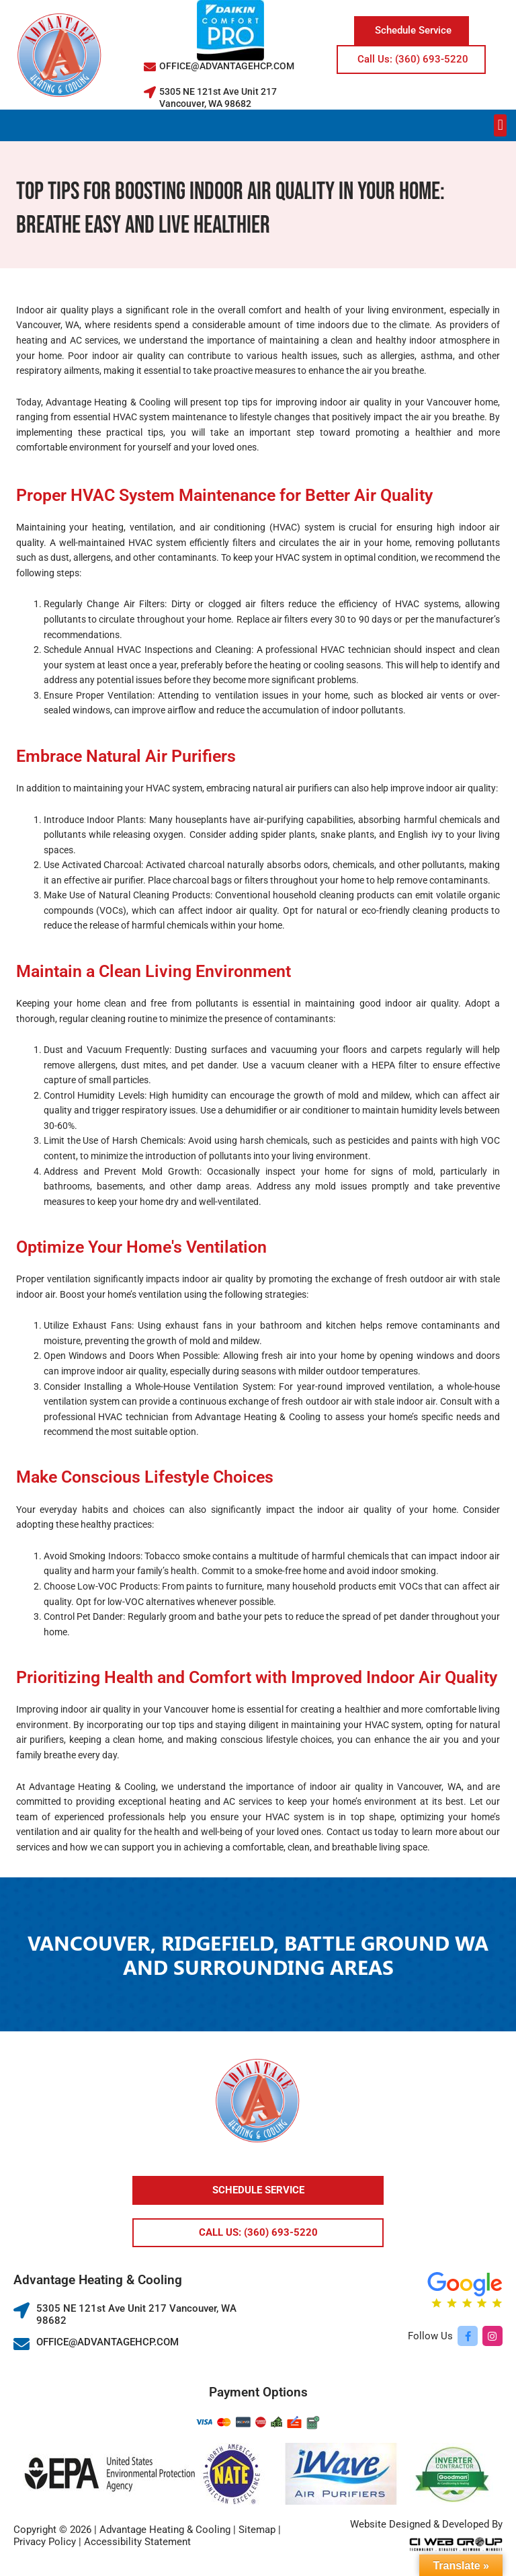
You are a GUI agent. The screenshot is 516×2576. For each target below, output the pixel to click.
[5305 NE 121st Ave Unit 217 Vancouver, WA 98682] (150, 92)
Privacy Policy (44, 2542)
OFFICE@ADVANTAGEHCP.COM (226, 66)
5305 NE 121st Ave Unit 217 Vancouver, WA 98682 (218, 97)
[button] (500, 125)
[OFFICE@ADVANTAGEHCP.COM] (150, 67)
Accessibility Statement (137, 2542)
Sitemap (257, 2530)
